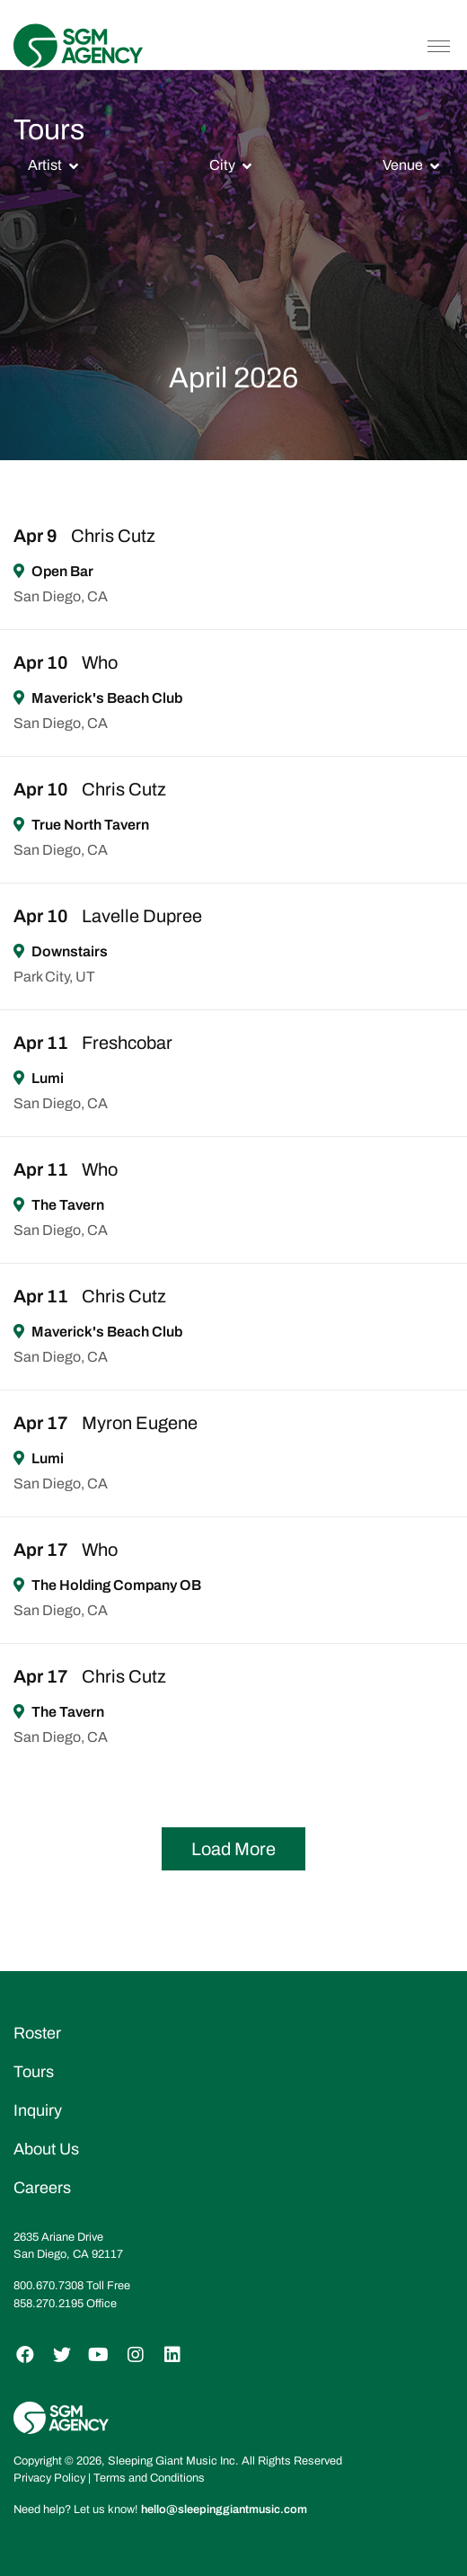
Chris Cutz (113, 536)
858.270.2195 (48, 2303)
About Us (46, 2149)
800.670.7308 (48, 2285)
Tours (33, 2072)
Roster (37, 2033)
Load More (233, 1849)
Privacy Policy (49, 2478)
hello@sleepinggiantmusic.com (224, 2509)
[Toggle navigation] (439, 46)
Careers (42, 2188)
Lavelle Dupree (142, 916)
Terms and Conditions (149, 2478)
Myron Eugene (140, 1423)
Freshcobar (127, 1043)
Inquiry (37, 2110)
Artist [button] (45, 165)
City (222, 165)
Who (100, 662)
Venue (403, 165)
